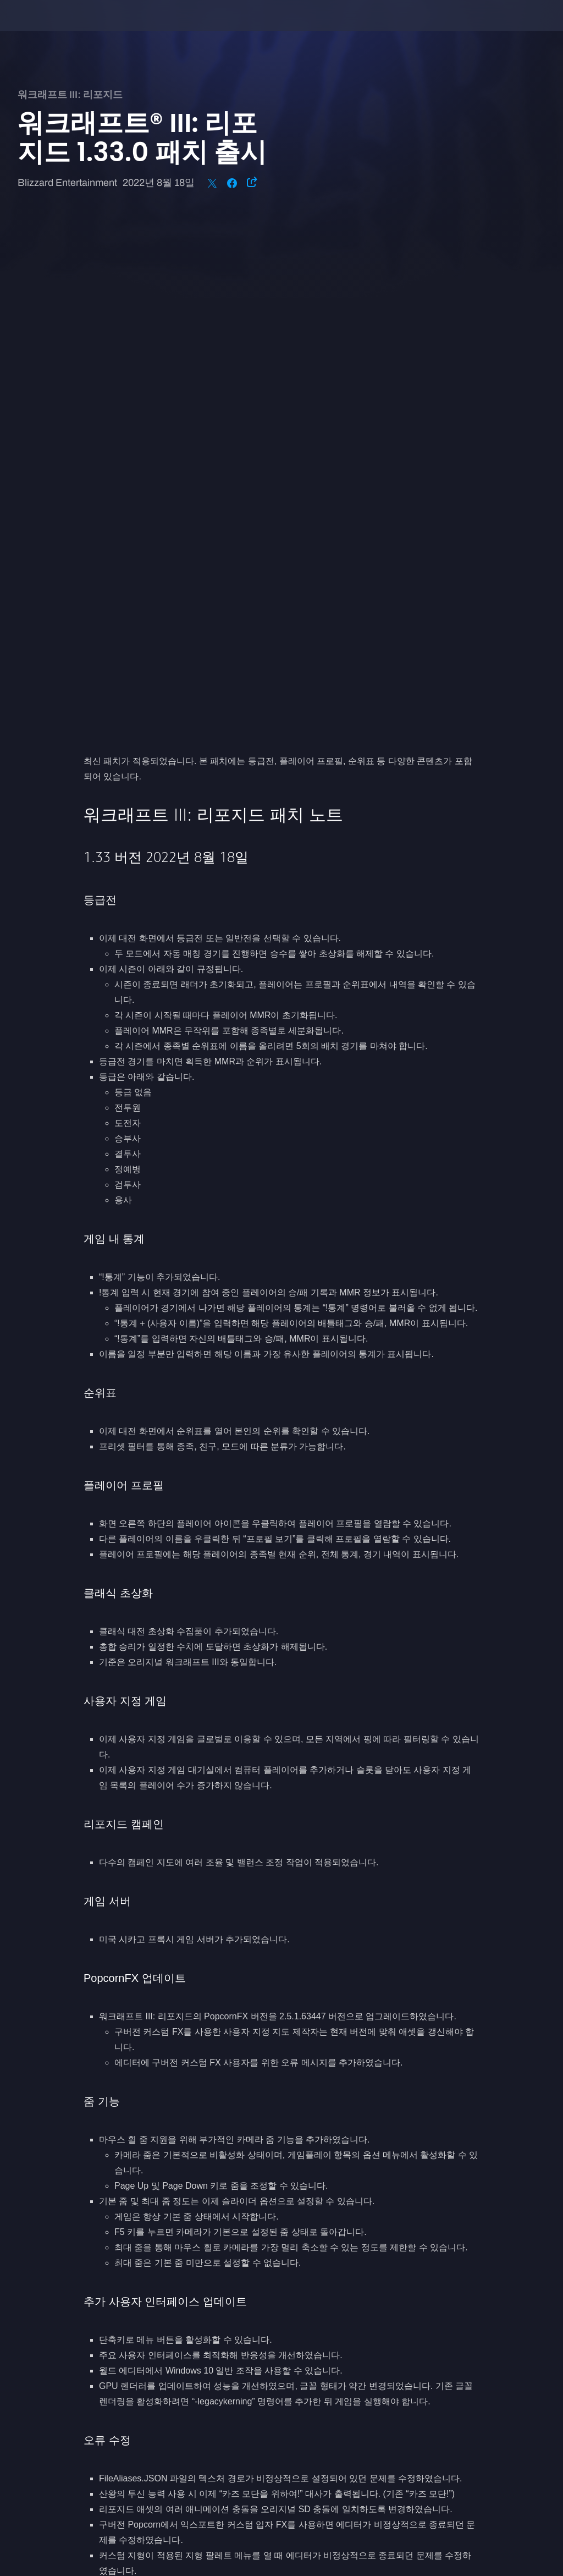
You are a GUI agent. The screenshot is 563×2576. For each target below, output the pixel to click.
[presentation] (42, 28)
